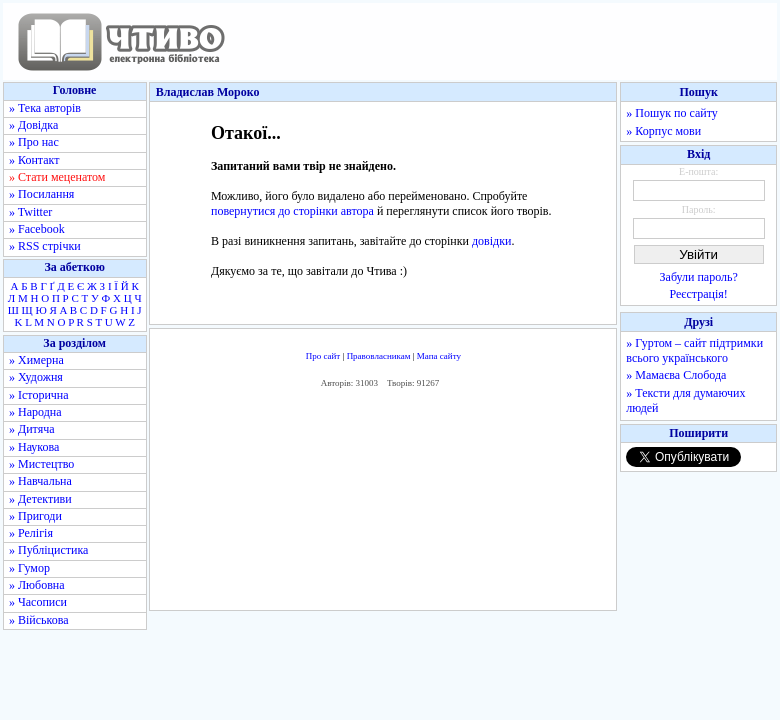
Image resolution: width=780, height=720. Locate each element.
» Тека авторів (45, 108)
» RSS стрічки (45, 246)
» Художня (36, 377)
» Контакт (34, 160)
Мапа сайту (439, 356)
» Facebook (37, 229)
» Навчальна (40, 481)
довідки (491, 241)
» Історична (39, 395)
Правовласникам (379, 356)
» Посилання (41, 194)
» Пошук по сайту (671, 113)
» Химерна (36, 360)
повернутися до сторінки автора (292, 211)
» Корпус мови (663, 131)
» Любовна (37, 585)
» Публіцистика (48, 550)
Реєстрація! (699, 294)
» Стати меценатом (57, 177)
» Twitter (30, 212)
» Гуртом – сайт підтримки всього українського (694, 350)
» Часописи (38, 602)
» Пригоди (35, 516)
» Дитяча (32, 429)
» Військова (39, 620)
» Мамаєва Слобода (676, 375)
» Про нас (34, 142)
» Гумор (29, 568)
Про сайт (323, 356)
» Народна (35, 412)
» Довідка (33, 125)
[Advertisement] (383, 504)
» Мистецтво (41, 464)
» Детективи (40, 499)
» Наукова (34, 447)
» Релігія (31, 533)
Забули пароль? (699, 277)
